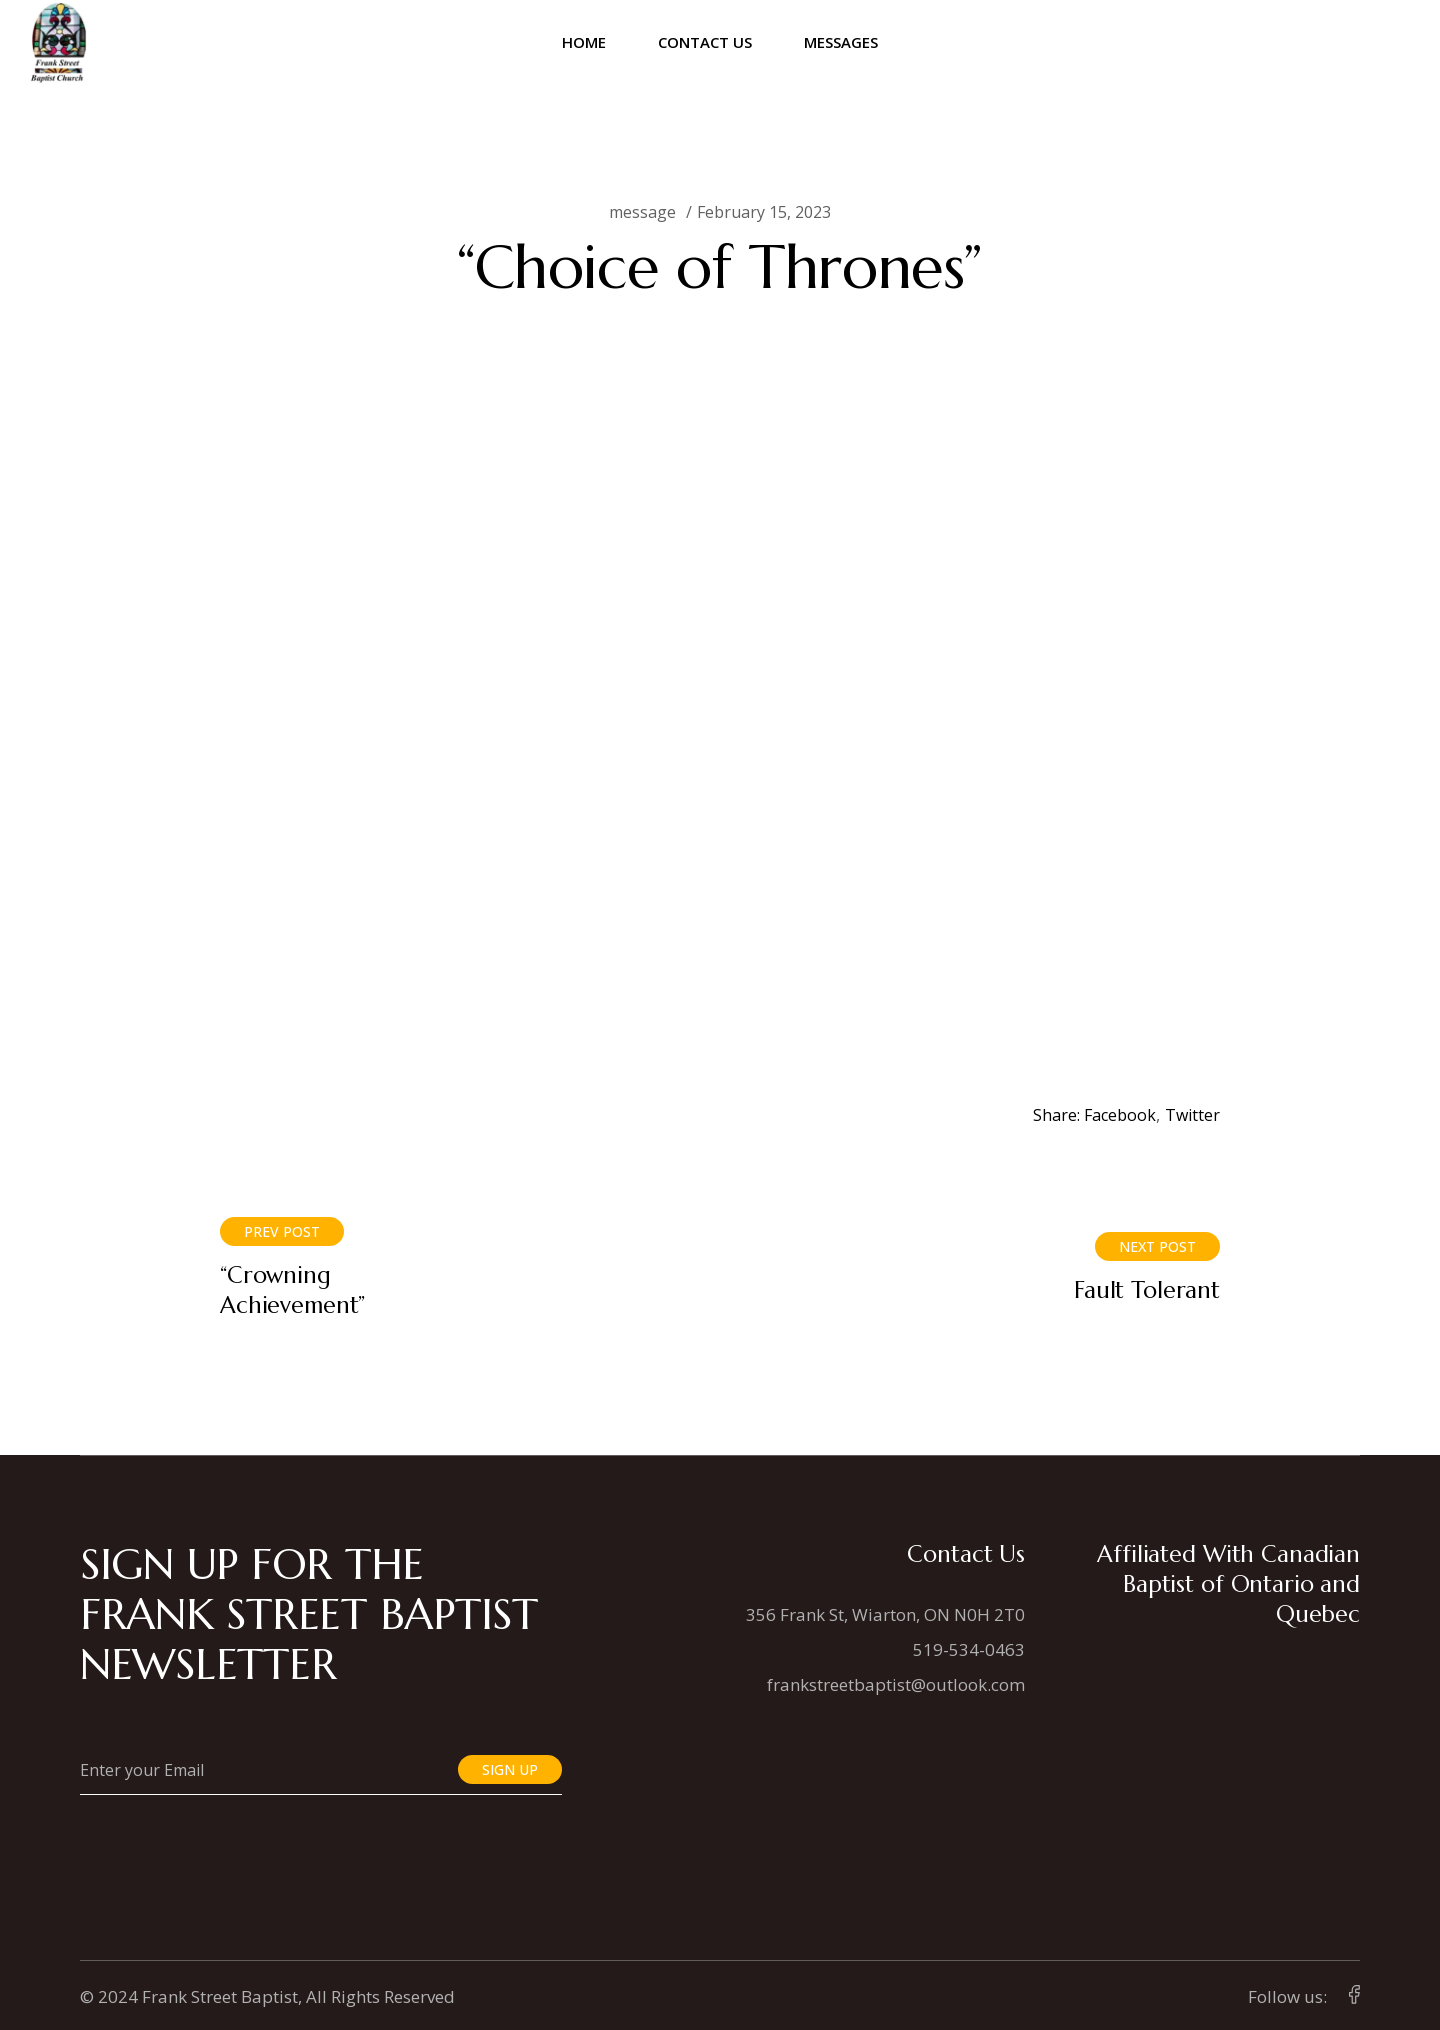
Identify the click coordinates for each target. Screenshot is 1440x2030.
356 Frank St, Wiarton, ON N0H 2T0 (885, 1614)
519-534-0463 (969, 1649)
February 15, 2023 (764, 212)
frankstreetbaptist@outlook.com (896, 1684)
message (642, 212)
